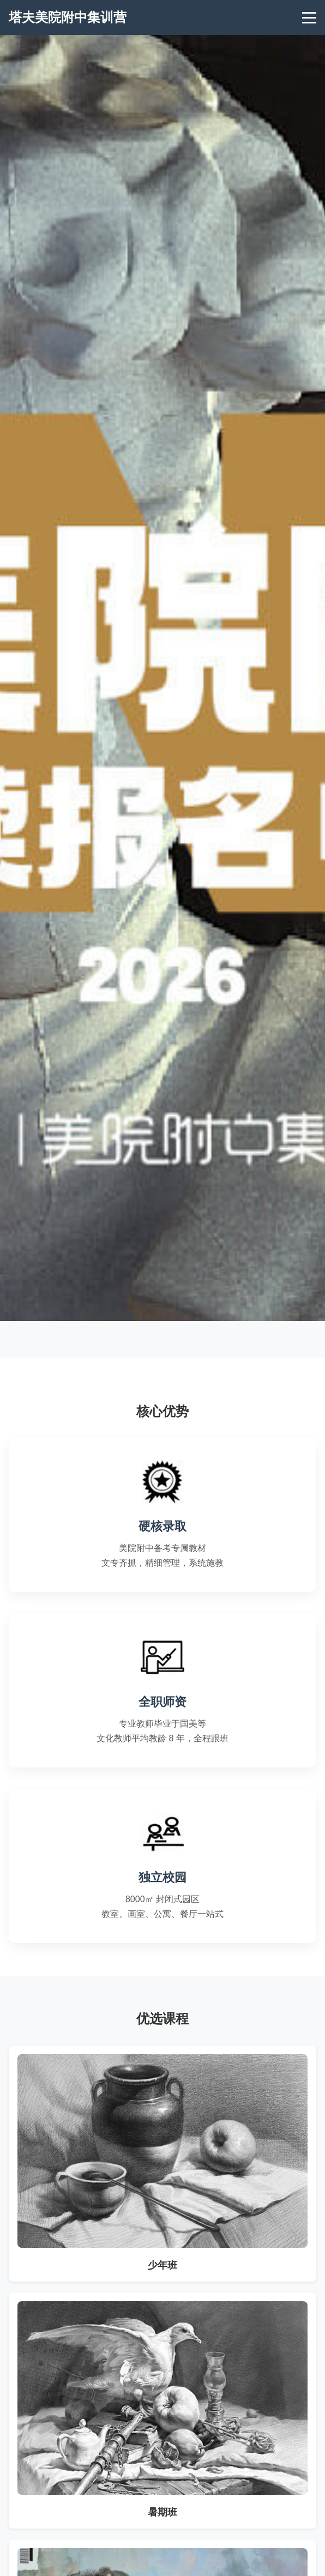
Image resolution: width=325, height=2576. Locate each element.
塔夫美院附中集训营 (68, 17)
